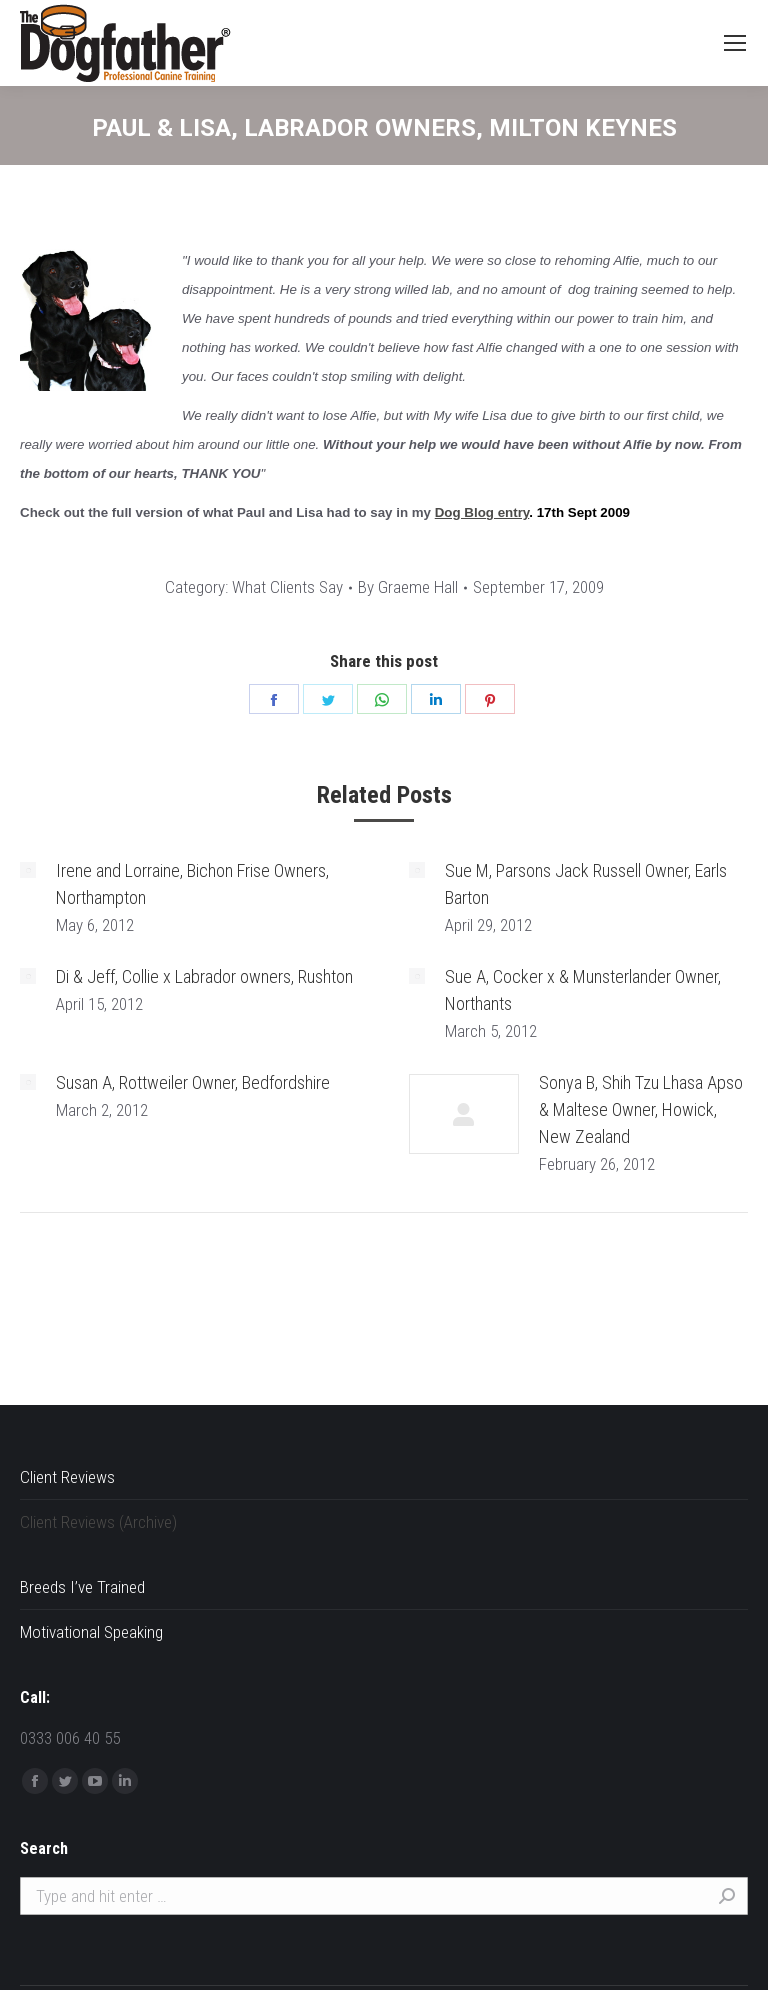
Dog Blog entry (482, 512)
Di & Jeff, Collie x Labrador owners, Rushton (204, 976)
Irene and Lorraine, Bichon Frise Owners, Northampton (192, 884)
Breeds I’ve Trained (82, 1587)
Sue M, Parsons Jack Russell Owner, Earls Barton (586, 884)
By (408, 587)
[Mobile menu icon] (735, 43)
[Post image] (28, 870)
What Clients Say (287, 587)
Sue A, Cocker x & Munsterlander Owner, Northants (583, 990)
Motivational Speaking (91, 1632)
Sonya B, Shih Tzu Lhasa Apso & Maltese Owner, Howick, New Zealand (641, 1109)
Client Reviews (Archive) (98, 1522)
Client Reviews (67, 1477)
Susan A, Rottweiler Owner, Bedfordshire (193, 1082)
